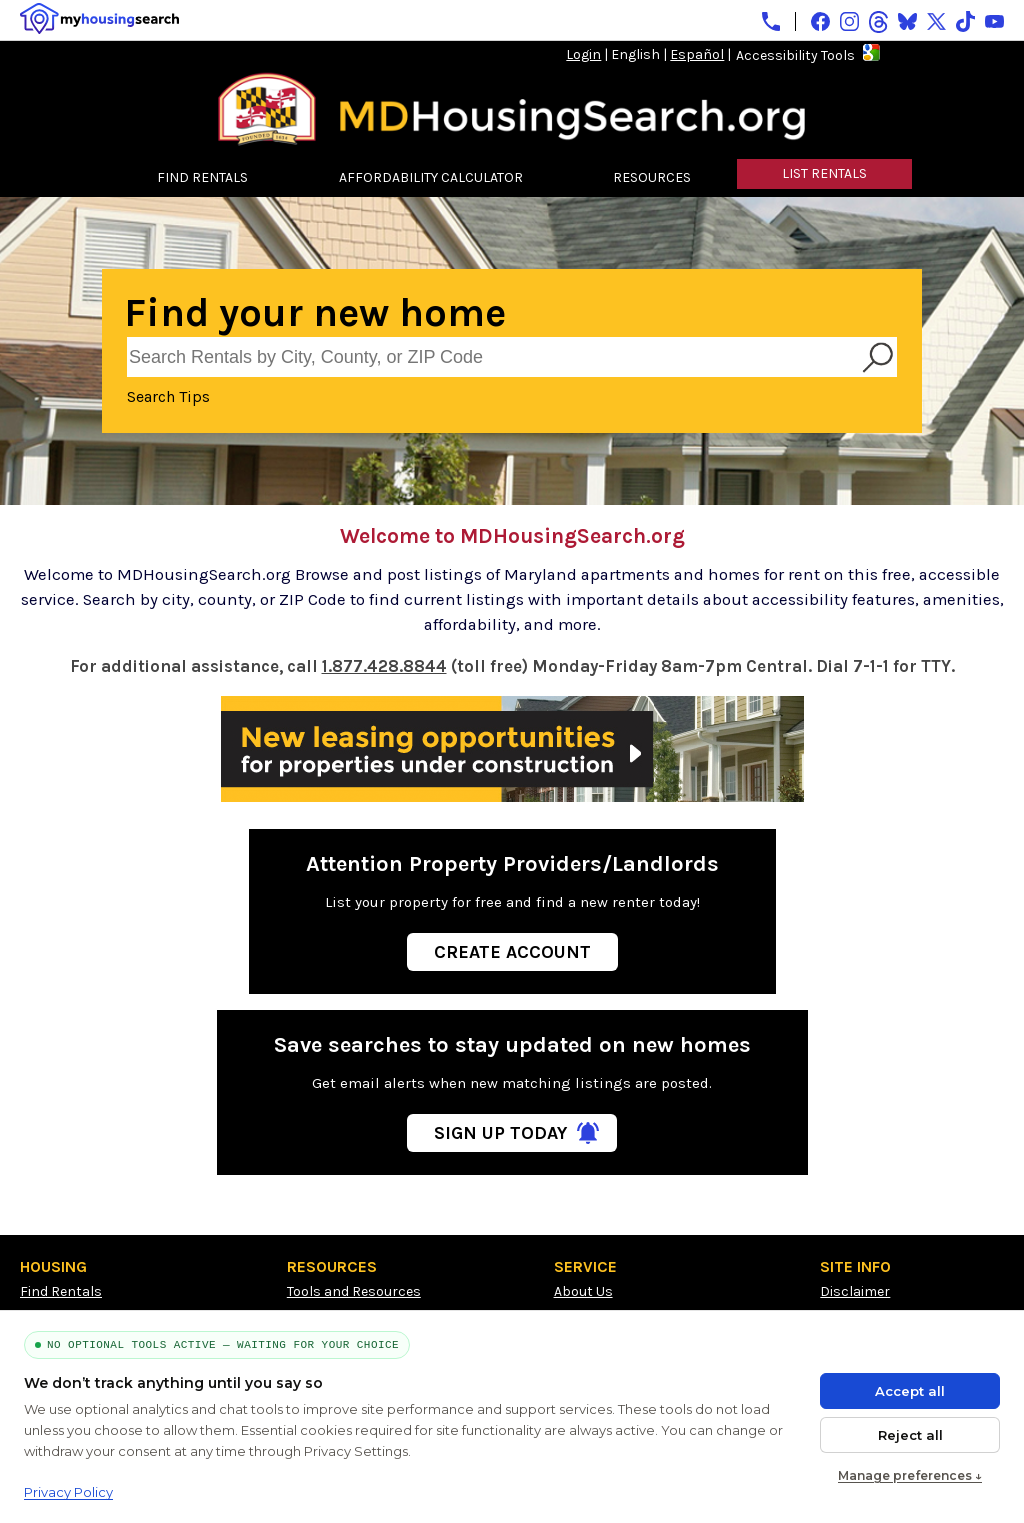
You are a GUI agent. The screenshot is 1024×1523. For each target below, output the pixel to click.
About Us (583, 1291)
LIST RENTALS (824, 173)
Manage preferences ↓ (910, 1475)
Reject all (910, 1435)
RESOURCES (652, 177)
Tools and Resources (354, 1291)
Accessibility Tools (795, 55)
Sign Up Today (500, 1133)
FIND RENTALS (202, 177)
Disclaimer (855, 1291)
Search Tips (168, 396)
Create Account (512, 952)
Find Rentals (61, 1291)
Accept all (910, 1391)
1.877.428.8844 (384, 666)
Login (583, 54)
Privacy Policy (68, 1492)
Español (697, 54)
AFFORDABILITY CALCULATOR (431, 177)
